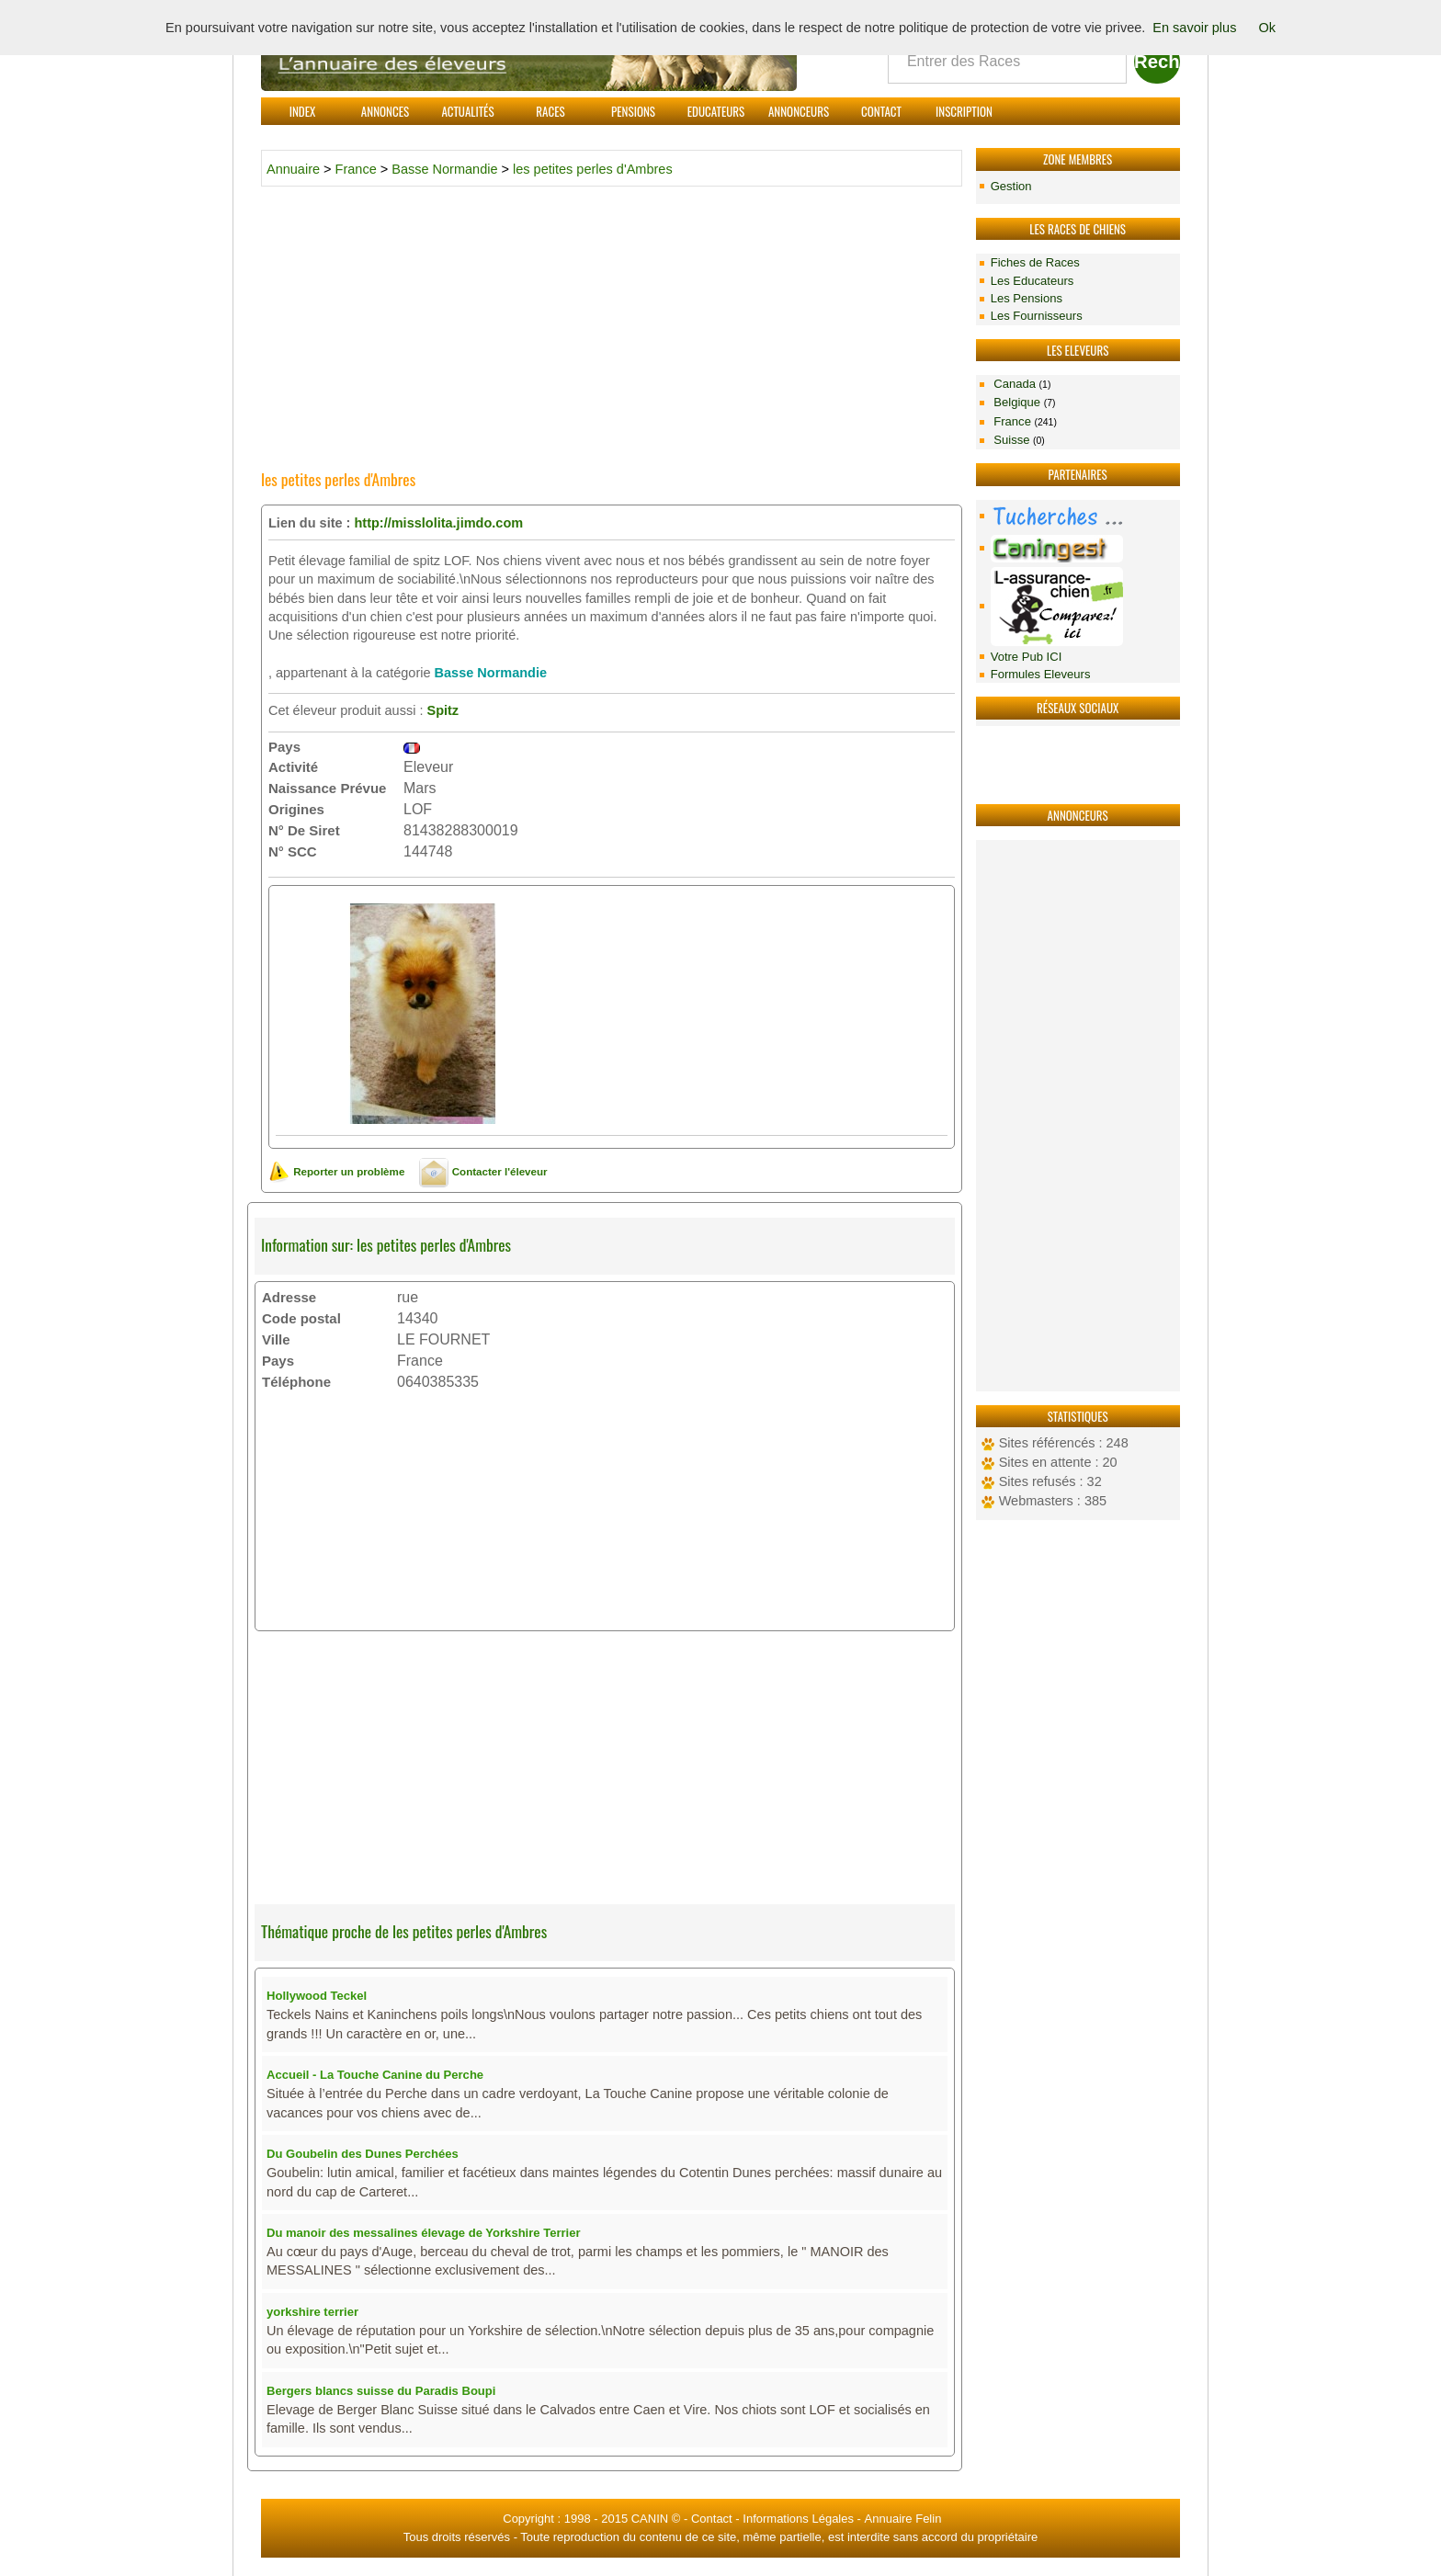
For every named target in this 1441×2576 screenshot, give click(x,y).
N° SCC (292, 851)
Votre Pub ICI (1026, 657)
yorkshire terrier (312, 2312)
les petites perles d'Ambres (593, 169)
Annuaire (293, 169)
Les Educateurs (1032, 281)
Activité (293, 767)
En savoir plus (1194, 27)
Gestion (1011, 186)
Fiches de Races (1035, 262)
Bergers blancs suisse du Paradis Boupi (381, 2391)
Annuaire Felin (903, 2518)
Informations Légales (798, 2518)
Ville (276, 1339)
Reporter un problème (336, 1171)
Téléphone (296, 1382)
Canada (1021, 384)
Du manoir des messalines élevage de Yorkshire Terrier (424, 2233)
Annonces (385, 111)
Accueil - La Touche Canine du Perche (375, 2075)
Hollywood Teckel (317, 1996)
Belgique (1023, 402)
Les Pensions (1026, 298)
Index (302, 111)
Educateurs (716, 111)
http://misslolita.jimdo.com (438, 523)
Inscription (964, 111)
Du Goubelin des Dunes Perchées (363, 2154)
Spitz (442, 710)
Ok (1267, 27)
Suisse (1018, 440)
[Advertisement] (1078, 1115)
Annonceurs (798, 111)
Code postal (301, 1318)
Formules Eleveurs (1041, 674)
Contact (881, 111)
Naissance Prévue (327, 788)
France (1024, 421)
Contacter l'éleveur (483, 1171)
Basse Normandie (444, 169)
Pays (284, 747)
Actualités (467, 111)
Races (550, 111)
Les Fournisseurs (1037, 316)
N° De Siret (304, 830)
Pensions (633, 111)
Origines (296, 809)
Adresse (289, 1297)
